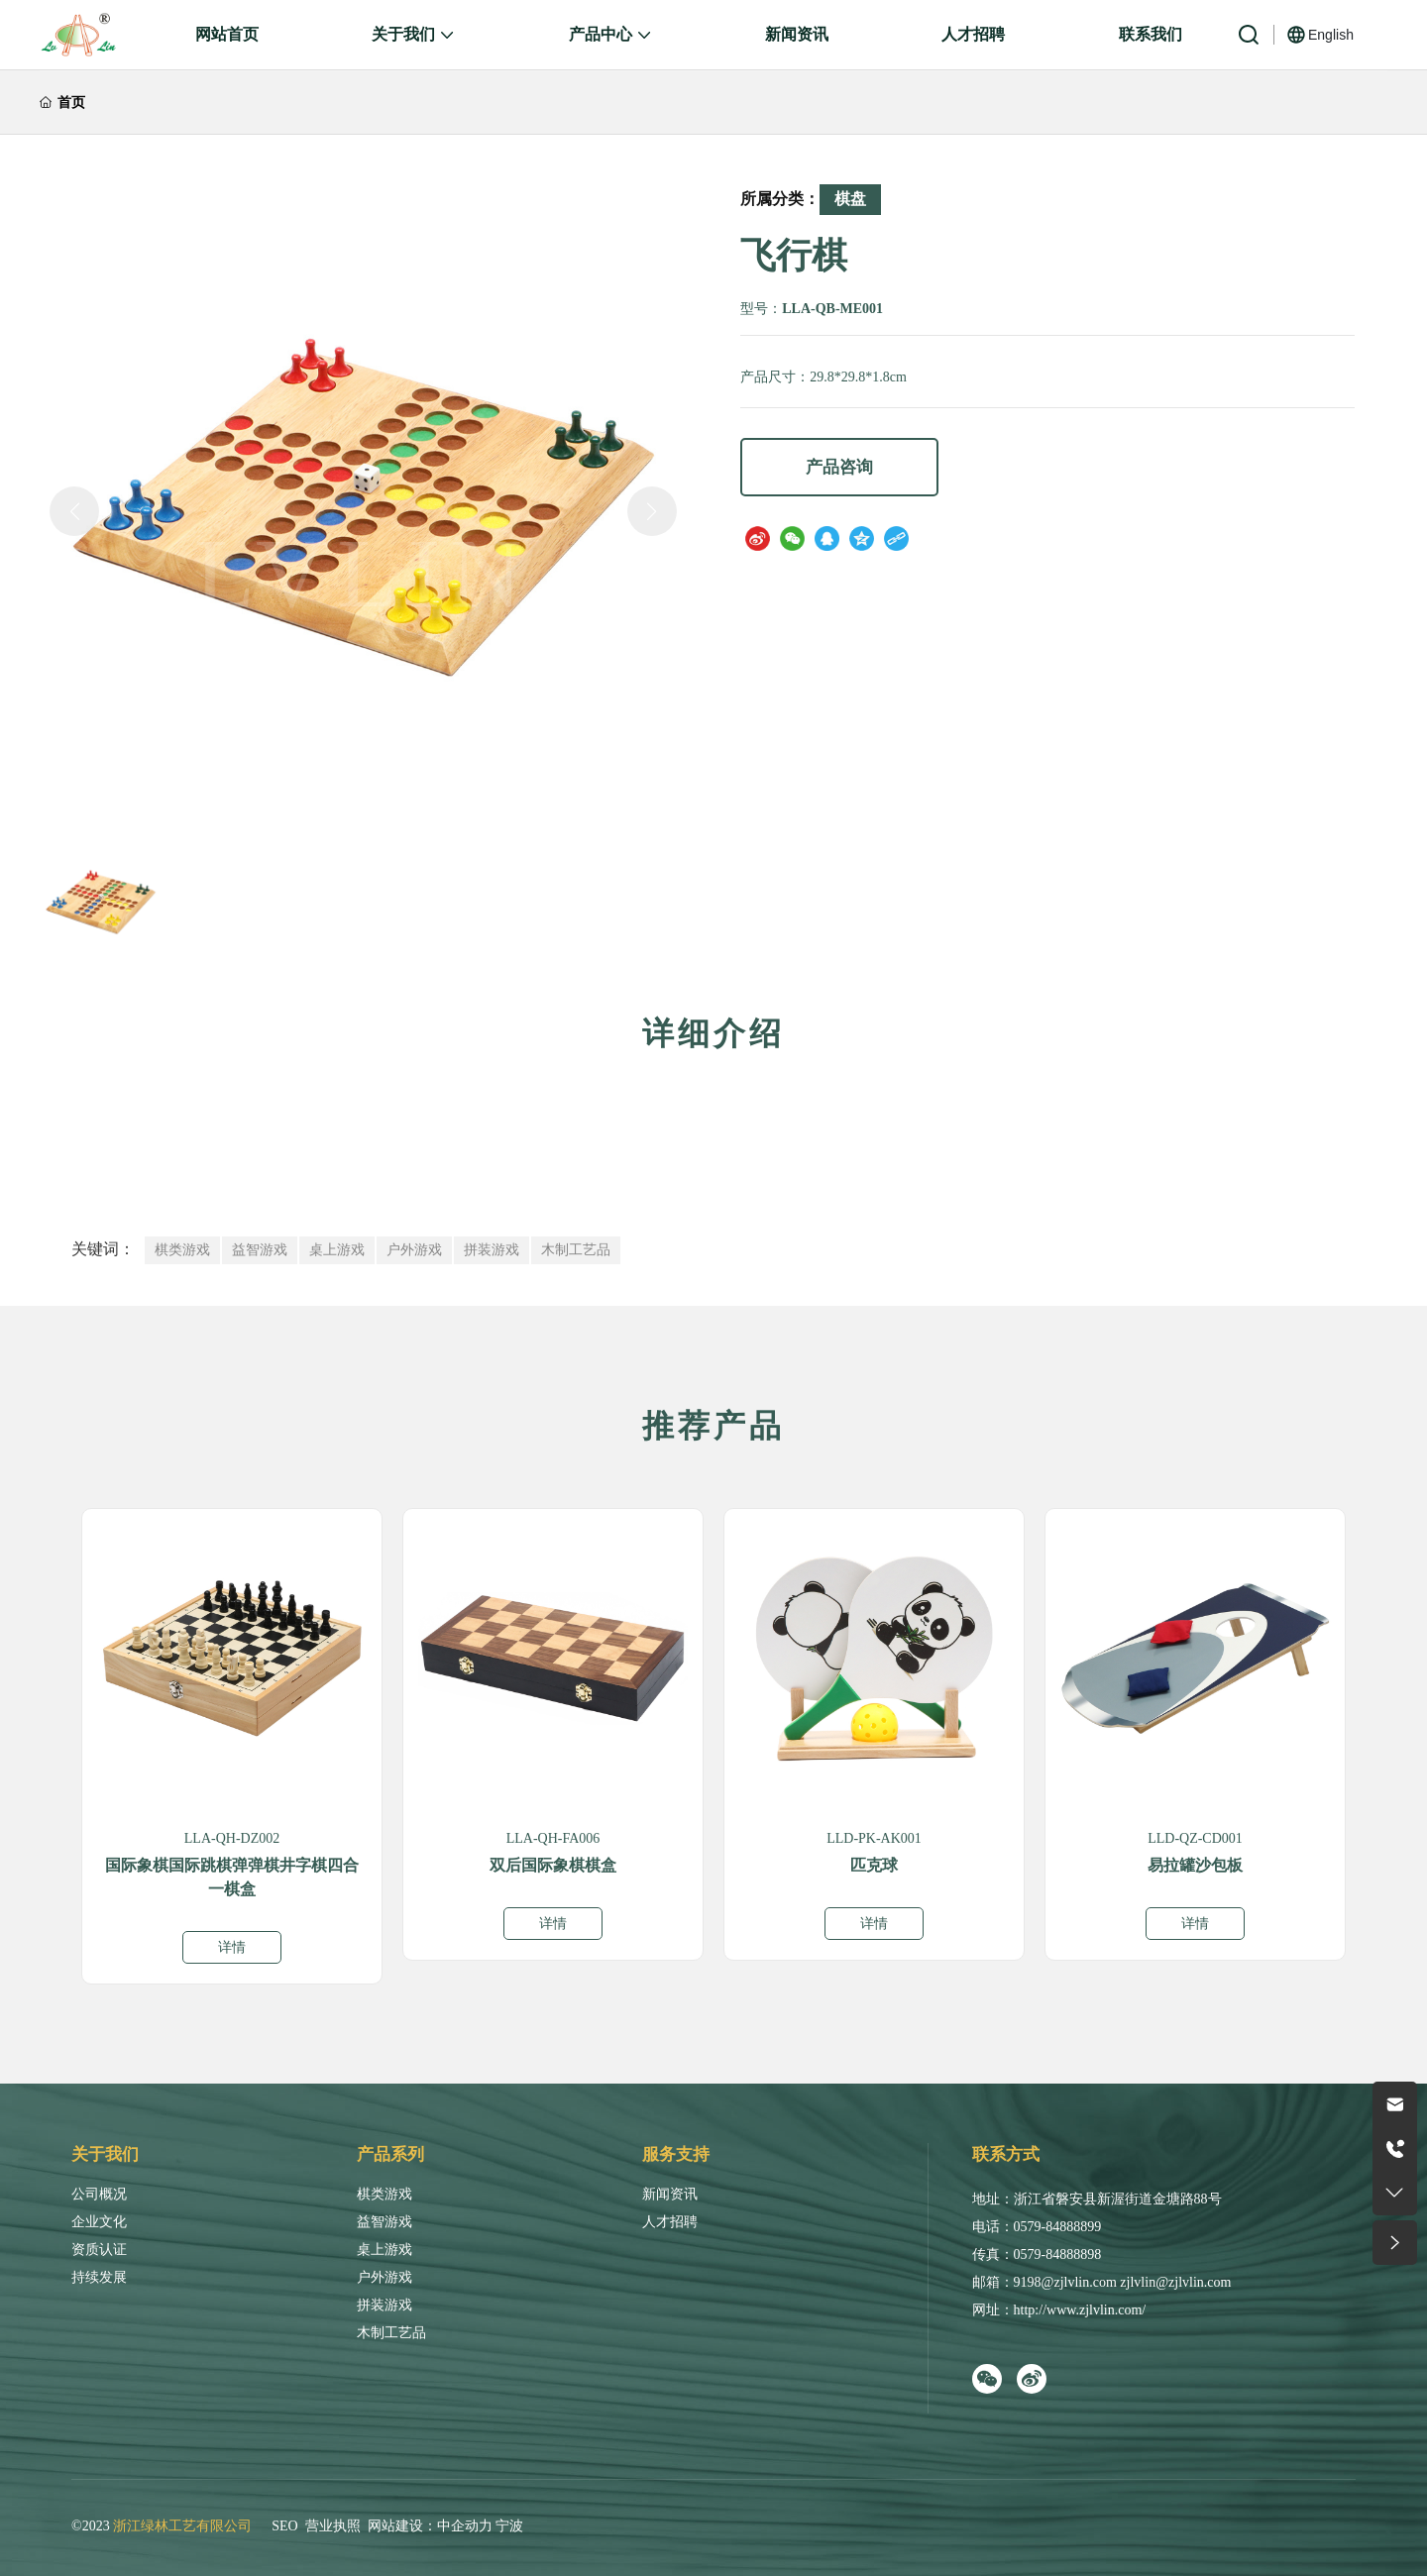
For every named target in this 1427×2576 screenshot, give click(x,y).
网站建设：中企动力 (430, 2526)
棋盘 (850, 198)
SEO (284, 2526)
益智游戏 (384, 2221)
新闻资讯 (670, 2194)
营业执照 (333, 2526)
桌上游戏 (384, 2249)
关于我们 (105, 2154)
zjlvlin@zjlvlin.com (1175, 2282)
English (1331, 35)
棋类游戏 (384, 2194)
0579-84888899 (1058, 2226)
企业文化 (99, 2221)
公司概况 (99, 2194)
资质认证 (99, 2249)
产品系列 (390, 2154)
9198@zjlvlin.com (1065, 2282)
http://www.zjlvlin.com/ (1080, 2310)
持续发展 (99, 2277)
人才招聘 (670, 2221)
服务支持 (676, 2154)
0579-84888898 (1058, 2254)
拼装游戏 (384, 2305)
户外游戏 (384, 2277)
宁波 (509, 2526)
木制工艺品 (391, 2332)
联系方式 (1006, 2154)
